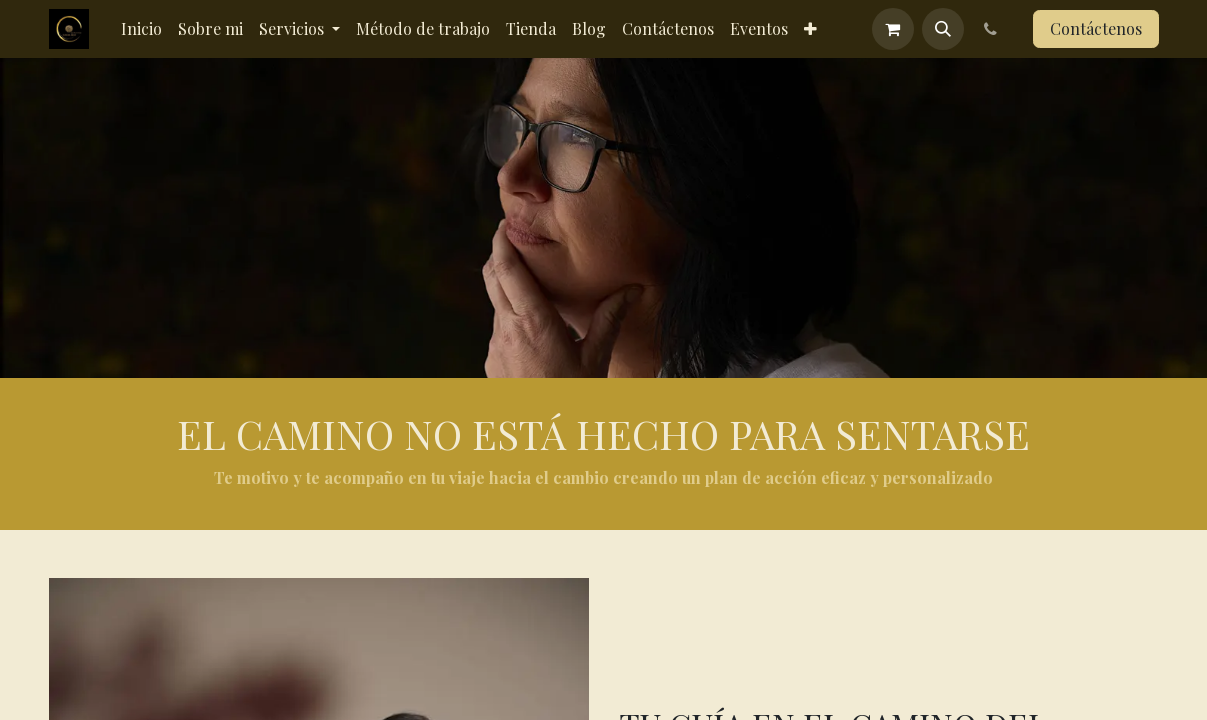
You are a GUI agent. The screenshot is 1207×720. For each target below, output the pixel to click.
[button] (943, 29)
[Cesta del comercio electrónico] (893, 29)
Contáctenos (1096, 28)
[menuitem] (141, 29)
